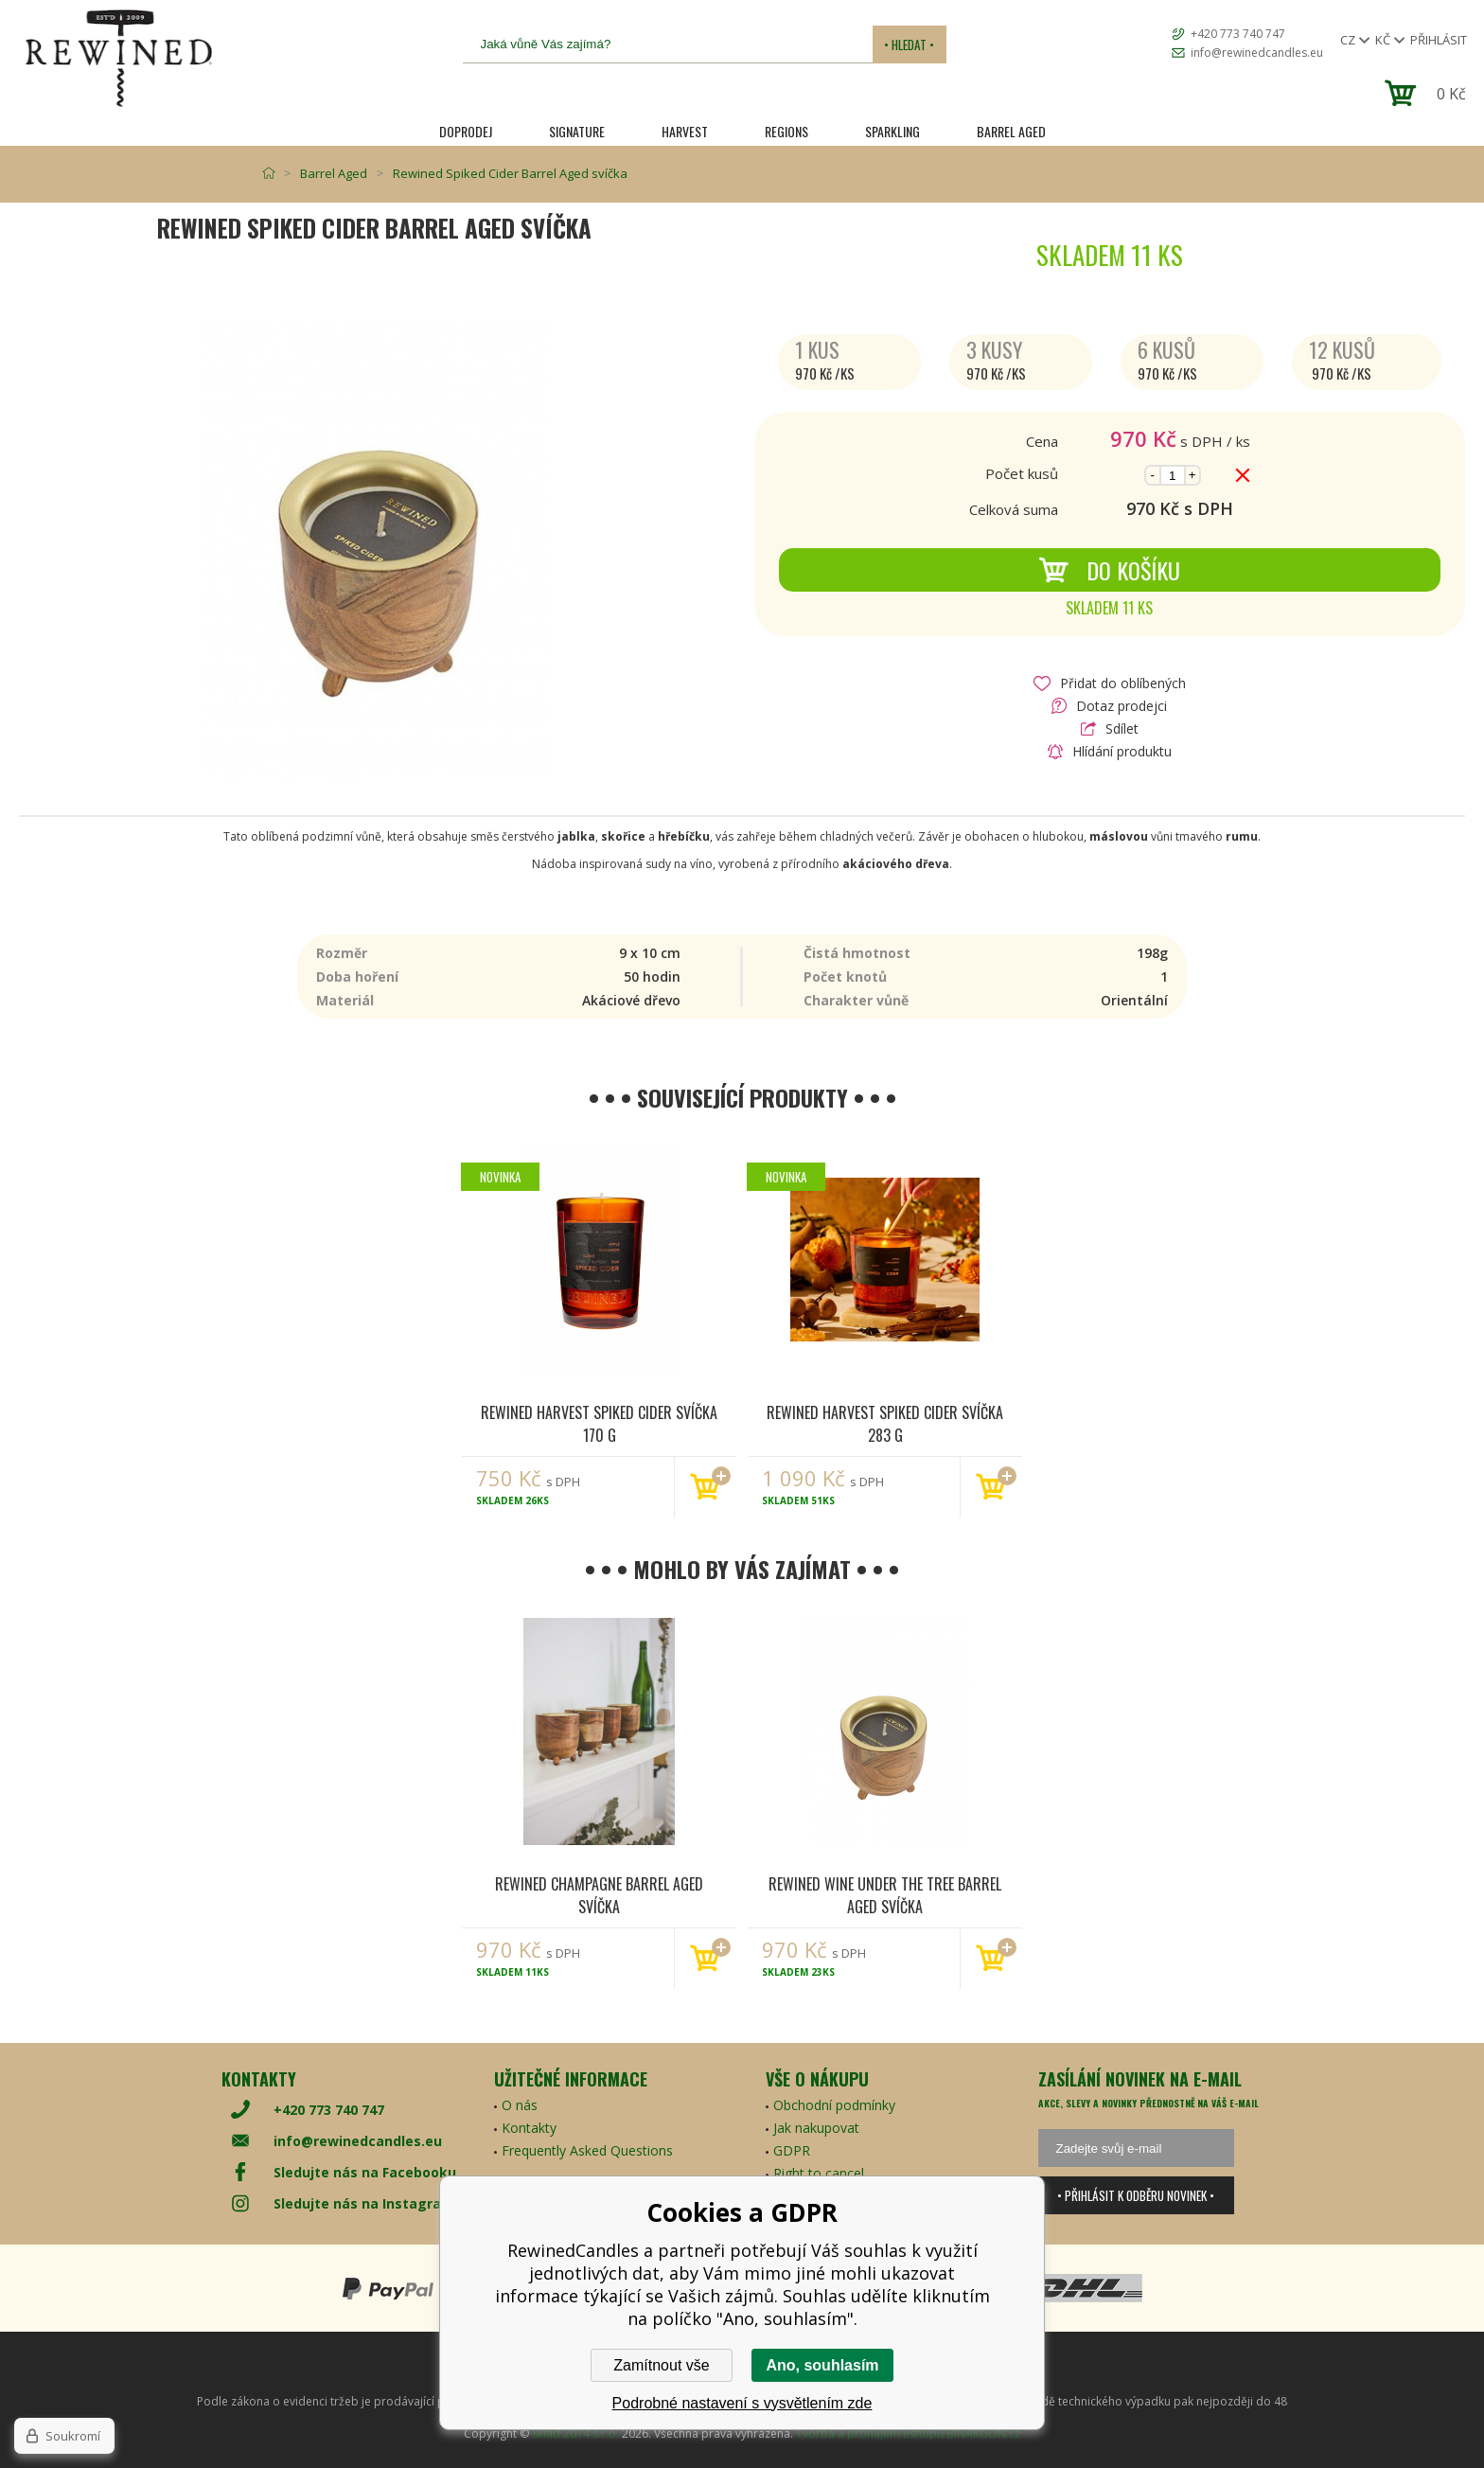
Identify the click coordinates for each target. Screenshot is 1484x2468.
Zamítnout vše (661, 2365)
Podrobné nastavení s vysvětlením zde (742, 2403)
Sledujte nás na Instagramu (368, 2203)
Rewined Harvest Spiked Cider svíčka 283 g (885, 1423)
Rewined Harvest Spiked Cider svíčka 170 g (599, 1423)
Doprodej (465, 131)
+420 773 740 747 (1238, 34)
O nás (520, 2105)
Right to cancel (818, 2173)
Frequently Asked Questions (587, 2150)
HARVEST (685, 131)
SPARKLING (892, 131)
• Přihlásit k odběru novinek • (1135, 2195)
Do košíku (1109, 570)
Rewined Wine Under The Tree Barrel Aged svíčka (884, 1894)
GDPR (791, 2150)
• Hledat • (909, 44)
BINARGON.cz (983, 2433)
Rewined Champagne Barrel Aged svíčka (599, 1894)
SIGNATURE (577, 131)
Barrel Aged (1011, 131)
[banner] (118, 58)
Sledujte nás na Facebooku (365, 2172)
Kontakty (529, 2128)
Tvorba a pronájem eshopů (870, 2433)
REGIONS (786, 131)
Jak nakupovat (816, 2128)
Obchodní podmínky (834, 2105)
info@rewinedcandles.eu (1257, 52)
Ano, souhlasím (822, 2365)
